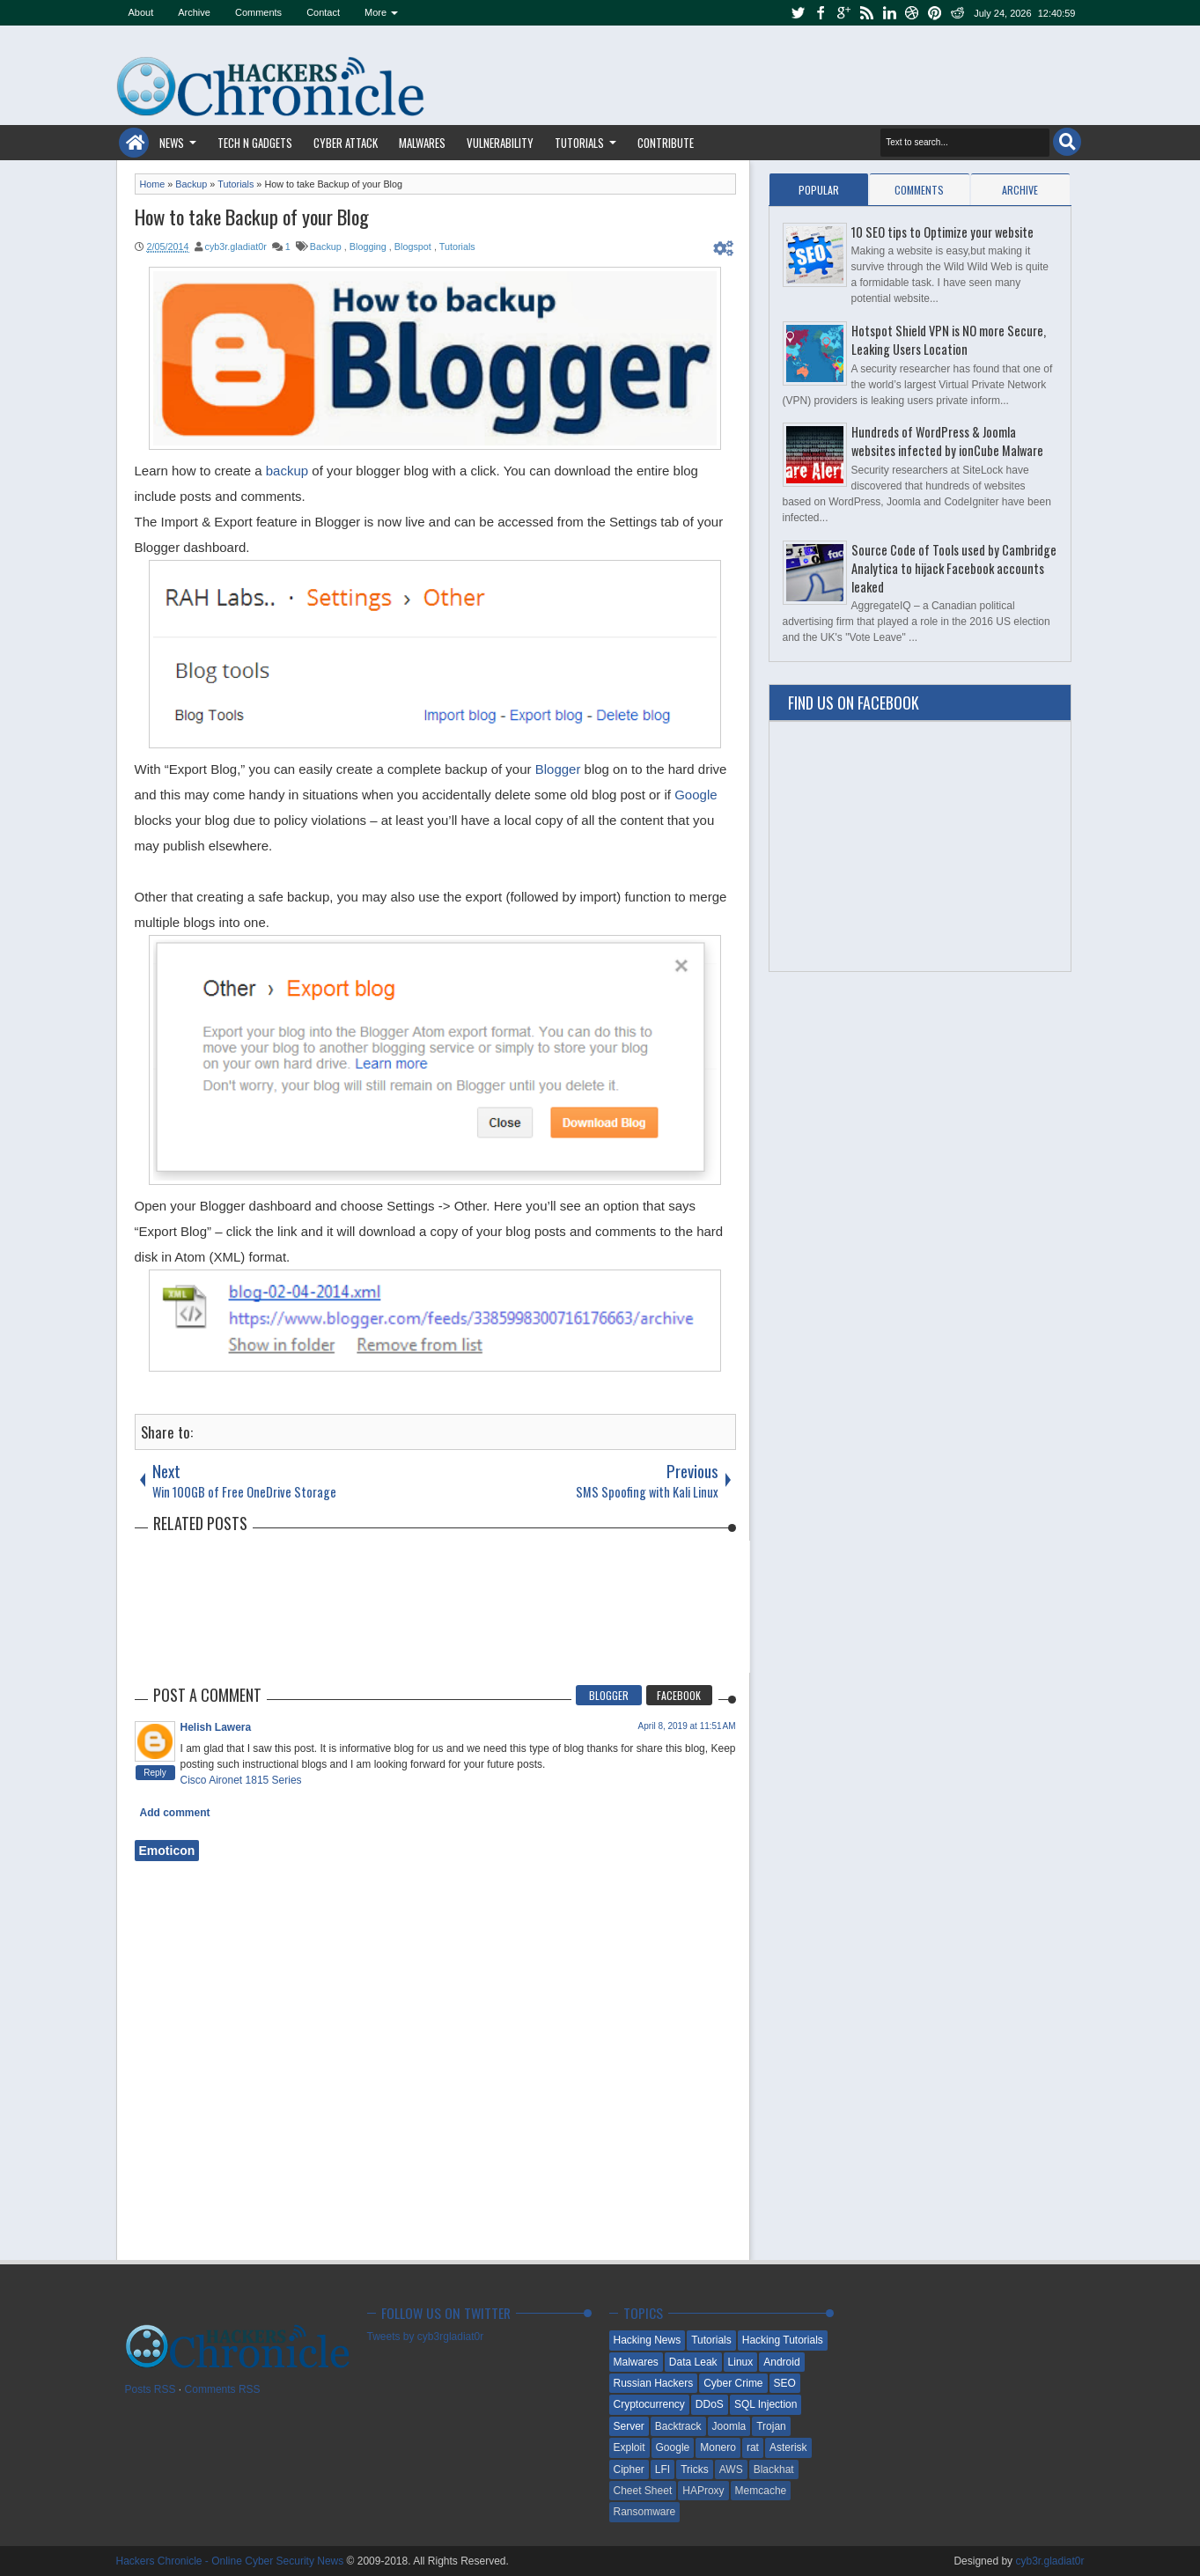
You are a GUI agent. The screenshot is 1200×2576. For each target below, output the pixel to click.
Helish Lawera (216, 1727)
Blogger (558, 769)
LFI (662, 2469)
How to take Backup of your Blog (252, 217)
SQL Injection (766, 2404)
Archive (194, 12)
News (171, 142)
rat (753, 2447)
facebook (820, 13)
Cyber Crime (732, 2383)
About (141, 12)
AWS (731, 2469)
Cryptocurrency (649, 2404)
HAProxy (703, 2490)
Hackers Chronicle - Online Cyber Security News (231, 2561)
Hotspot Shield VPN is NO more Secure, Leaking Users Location (948, 339)
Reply (155, 1772)
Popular (819, 189)
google (843, 13)
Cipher (629, 2469)
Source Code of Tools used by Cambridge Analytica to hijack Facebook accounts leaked (953, 568)
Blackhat (774, 2469)
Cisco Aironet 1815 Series (241, 1780)
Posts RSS (150, 2389)
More (375, 12)
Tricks (695, 2469)
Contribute (665, 142)
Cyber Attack (345, 142)
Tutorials (579, 142)
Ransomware (645, 2512)
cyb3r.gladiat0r (236, 246)
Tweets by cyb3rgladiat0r (425, 2336)
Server (629, 2426)
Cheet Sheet (643, 2490)
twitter (797, 13)
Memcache (761, 2490)
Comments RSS (223, 2389)
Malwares (422, 142)
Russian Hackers (654, 2383)
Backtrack (678, 2426)
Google (695, 794)
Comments (258, 12)
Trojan (771, 2426)
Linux (741, 2362)
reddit (957, 13)
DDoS (710, 2404)
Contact (323, 12)
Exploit (629, 2447)
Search (1067, 142)
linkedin (889, 13)
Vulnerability (500, 142)
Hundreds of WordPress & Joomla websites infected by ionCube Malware (947, 441)
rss (866, 13)
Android (781, 2362)
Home (134, 143)
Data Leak (693, 2362)
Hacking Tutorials (782, 2340)
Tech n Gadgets (254, 142)
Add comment (175, 1813)
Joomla (729, 2426)
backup (287, 470)
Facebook (679, 1695)
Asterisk (788, 2447)
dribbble (912, 13)
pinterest (935, 13)
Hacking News (647, 2340)
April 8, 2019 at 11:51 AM (687, 1726)
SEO (785, 2383)
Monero (718, 2447)
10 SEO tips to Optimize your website (942, 232)
